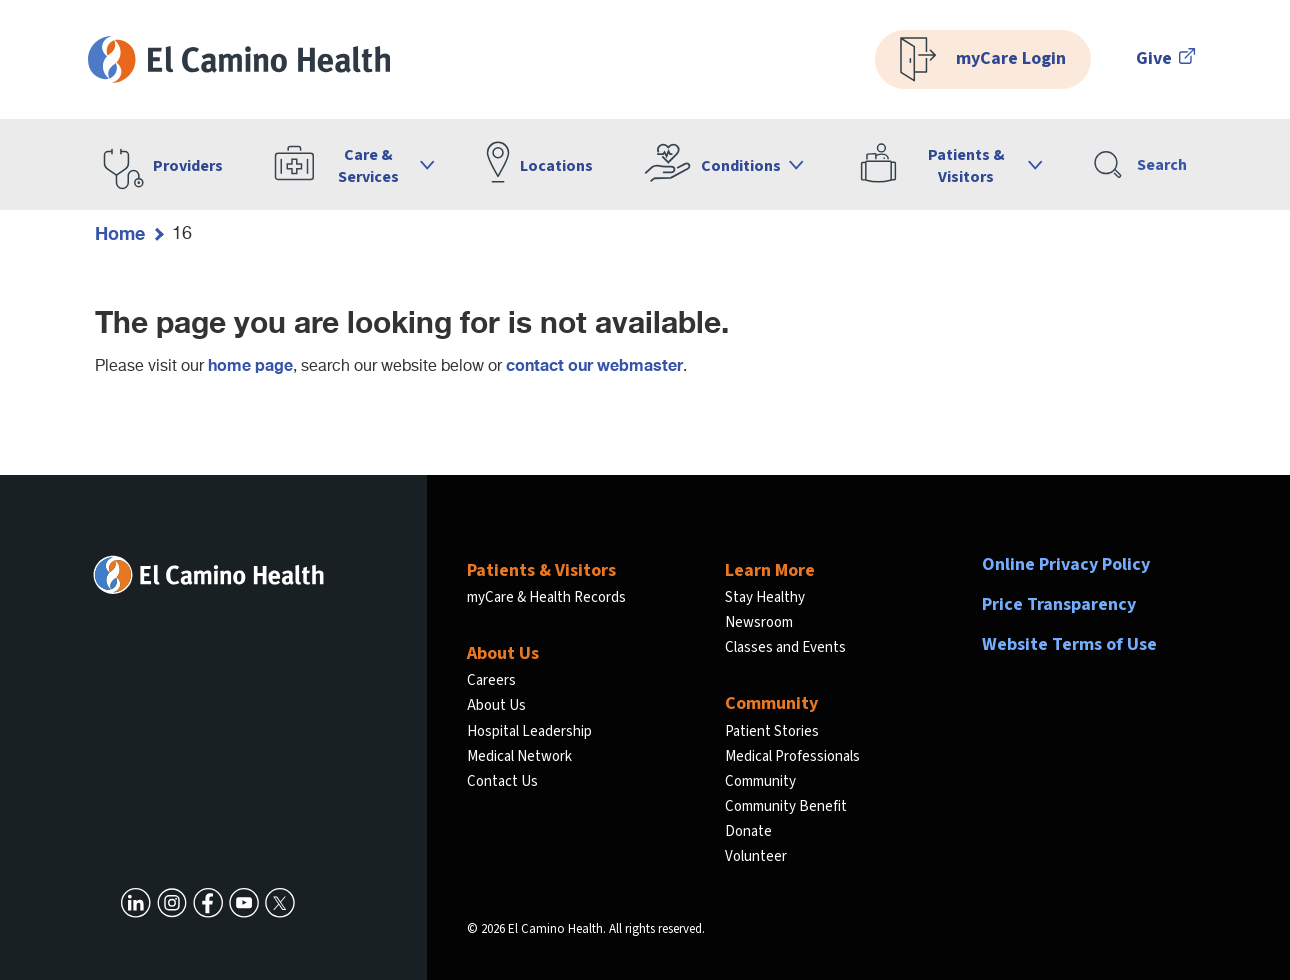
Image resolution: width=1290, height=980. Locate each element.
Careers (491, 680)
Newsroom (759, 622)
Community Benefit (786, 806)
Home (120, 233)
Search (1140, 164)
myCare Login (983, 59)
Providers (188, 166)
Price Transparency (1059, 604)
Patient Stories (772, 731)
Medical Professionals (792, 756)
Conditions (741, 166)
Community (760, 781)
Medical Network (519, 756)
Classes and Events (785, 647)
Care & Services (368, 166)
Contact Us (502, 781)
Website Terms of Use (1069, 644)
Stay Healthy (765, 597)
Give (1166, 58)
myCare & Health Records (546, 597)
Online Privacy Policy (1066, 564)
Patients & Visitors (966, 166)
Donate (748, 831)
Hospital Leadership (529, 731)
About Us (496, 705)
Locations (556, 166)
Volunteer (756, 856)
